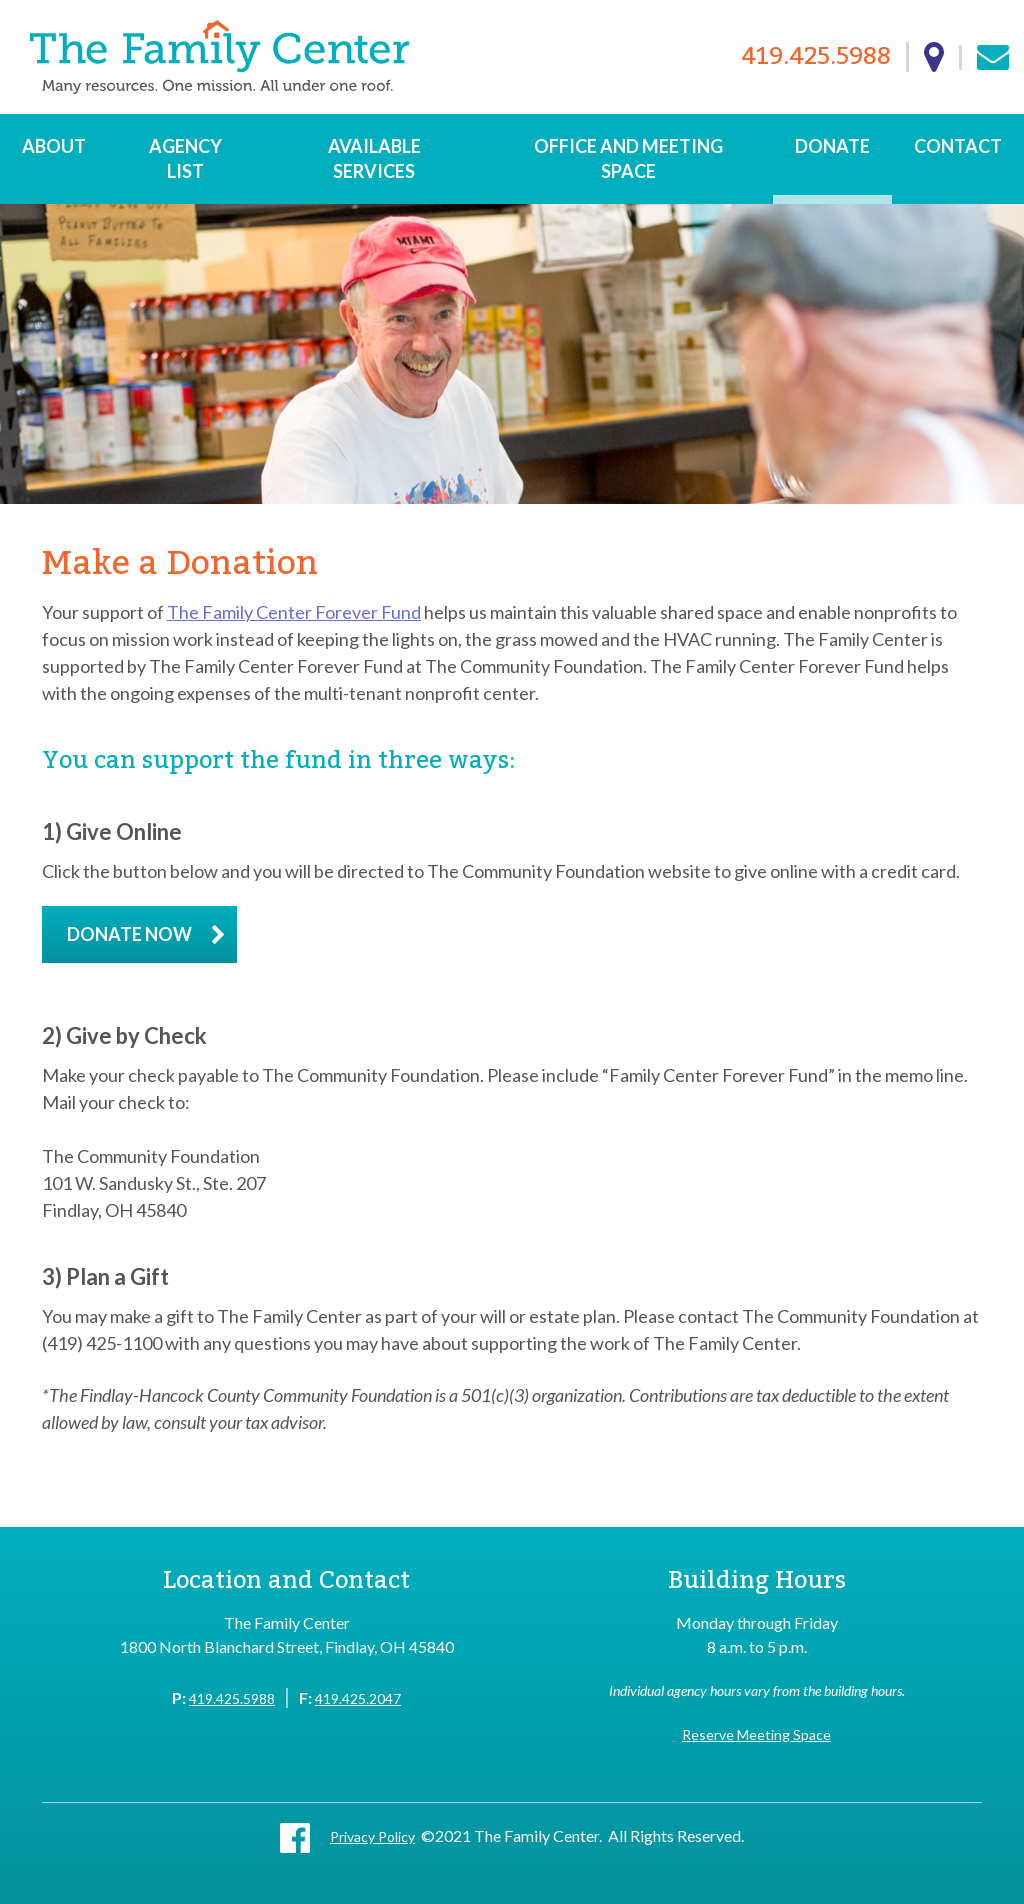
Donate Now (129, 934)
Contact (958, 146)
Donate (832, 146)
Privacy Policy (372, 1836)
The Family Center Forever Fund (294, 612)
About (54, 146)
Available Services (374, 158)
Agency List (185, 158)
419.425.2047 (358, 1698)
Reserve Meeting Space (756, 1734)
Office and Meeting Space (628, 158)
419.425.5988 (816, 57)
